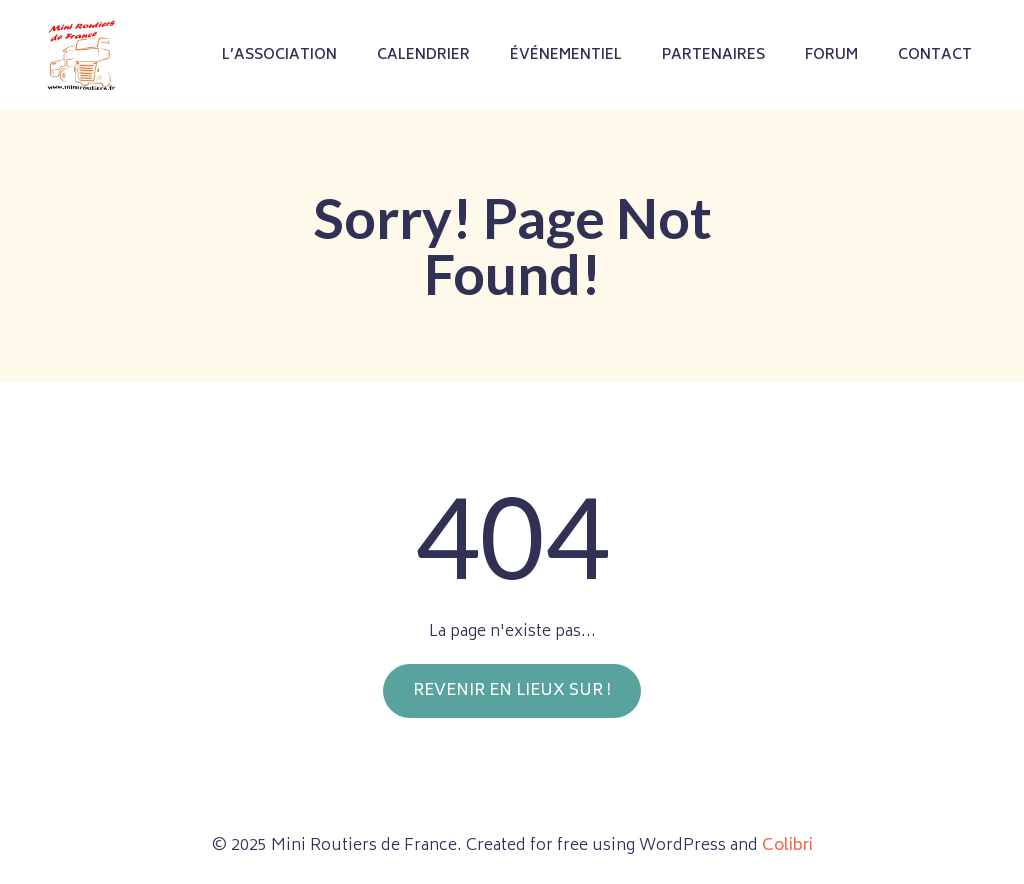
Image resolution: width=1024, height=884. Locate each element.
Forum (831, 55)
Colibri (787, 846)
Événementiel (566, 55)
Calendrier (423, 55)
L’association (279, 55)
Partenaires (713, 55)
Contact (935, 55)
